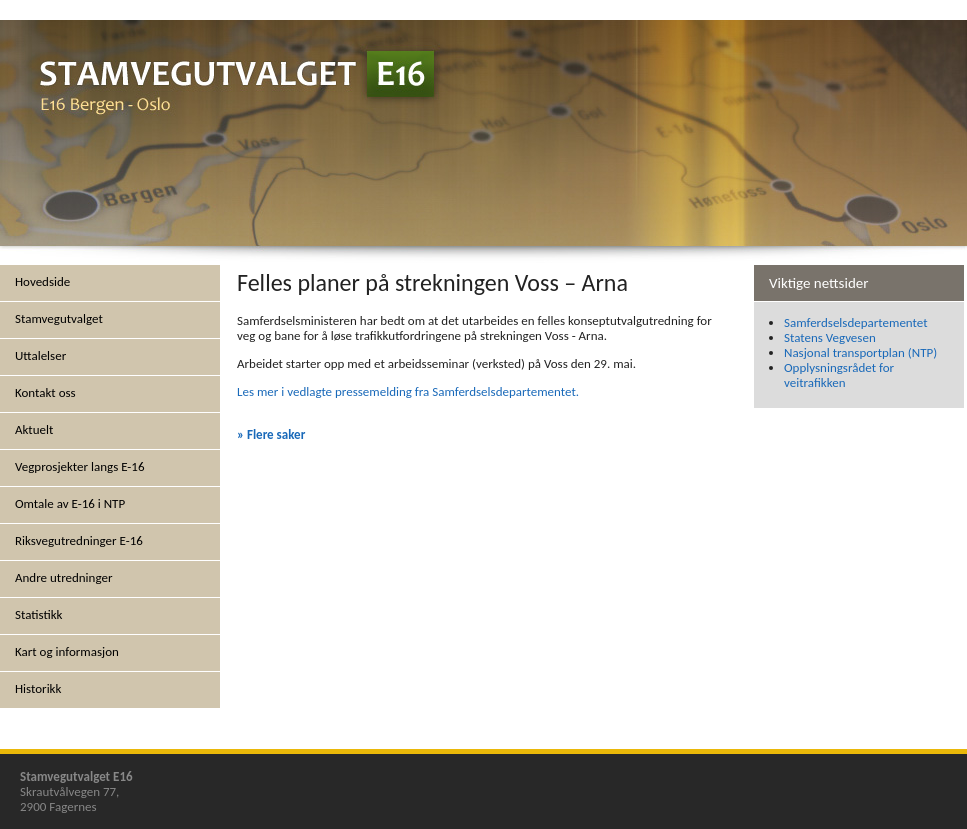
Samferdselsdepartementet (856, 322)
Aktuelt (34, 429)
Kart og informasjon (67, 651)
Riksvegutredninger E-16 (79, 540)
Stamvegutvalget (59, 318)
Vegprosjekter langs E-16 (80, 466)
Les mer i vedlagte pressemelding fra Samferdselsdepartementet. (408, 391)
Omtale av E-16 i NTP (70, 503)
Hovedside (42, 281)
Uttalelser (40, 355)
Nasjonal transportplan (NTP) (860, 352)
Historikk (38, 688)
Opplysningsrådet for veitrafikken (839, 375)
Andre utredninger (63, 577)
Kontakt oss (45, 392)
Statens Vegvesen (830, 337)
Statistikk (39, 614)
